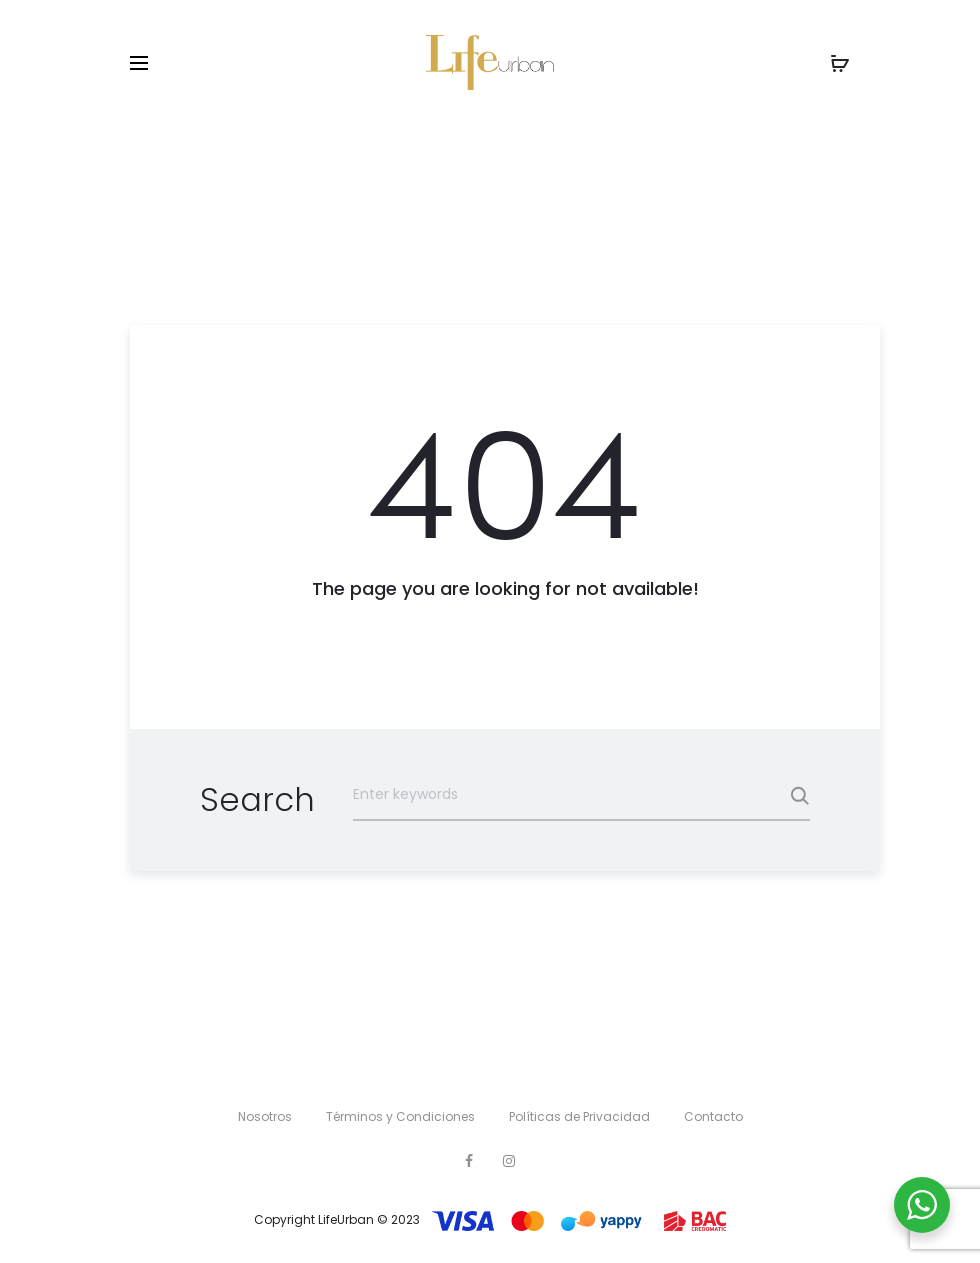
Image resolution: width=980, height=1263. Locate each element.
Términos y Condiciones (400, 1116)
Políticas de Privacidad (579, 1116)
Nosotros (265, 1116)
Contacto (713, 1116)
